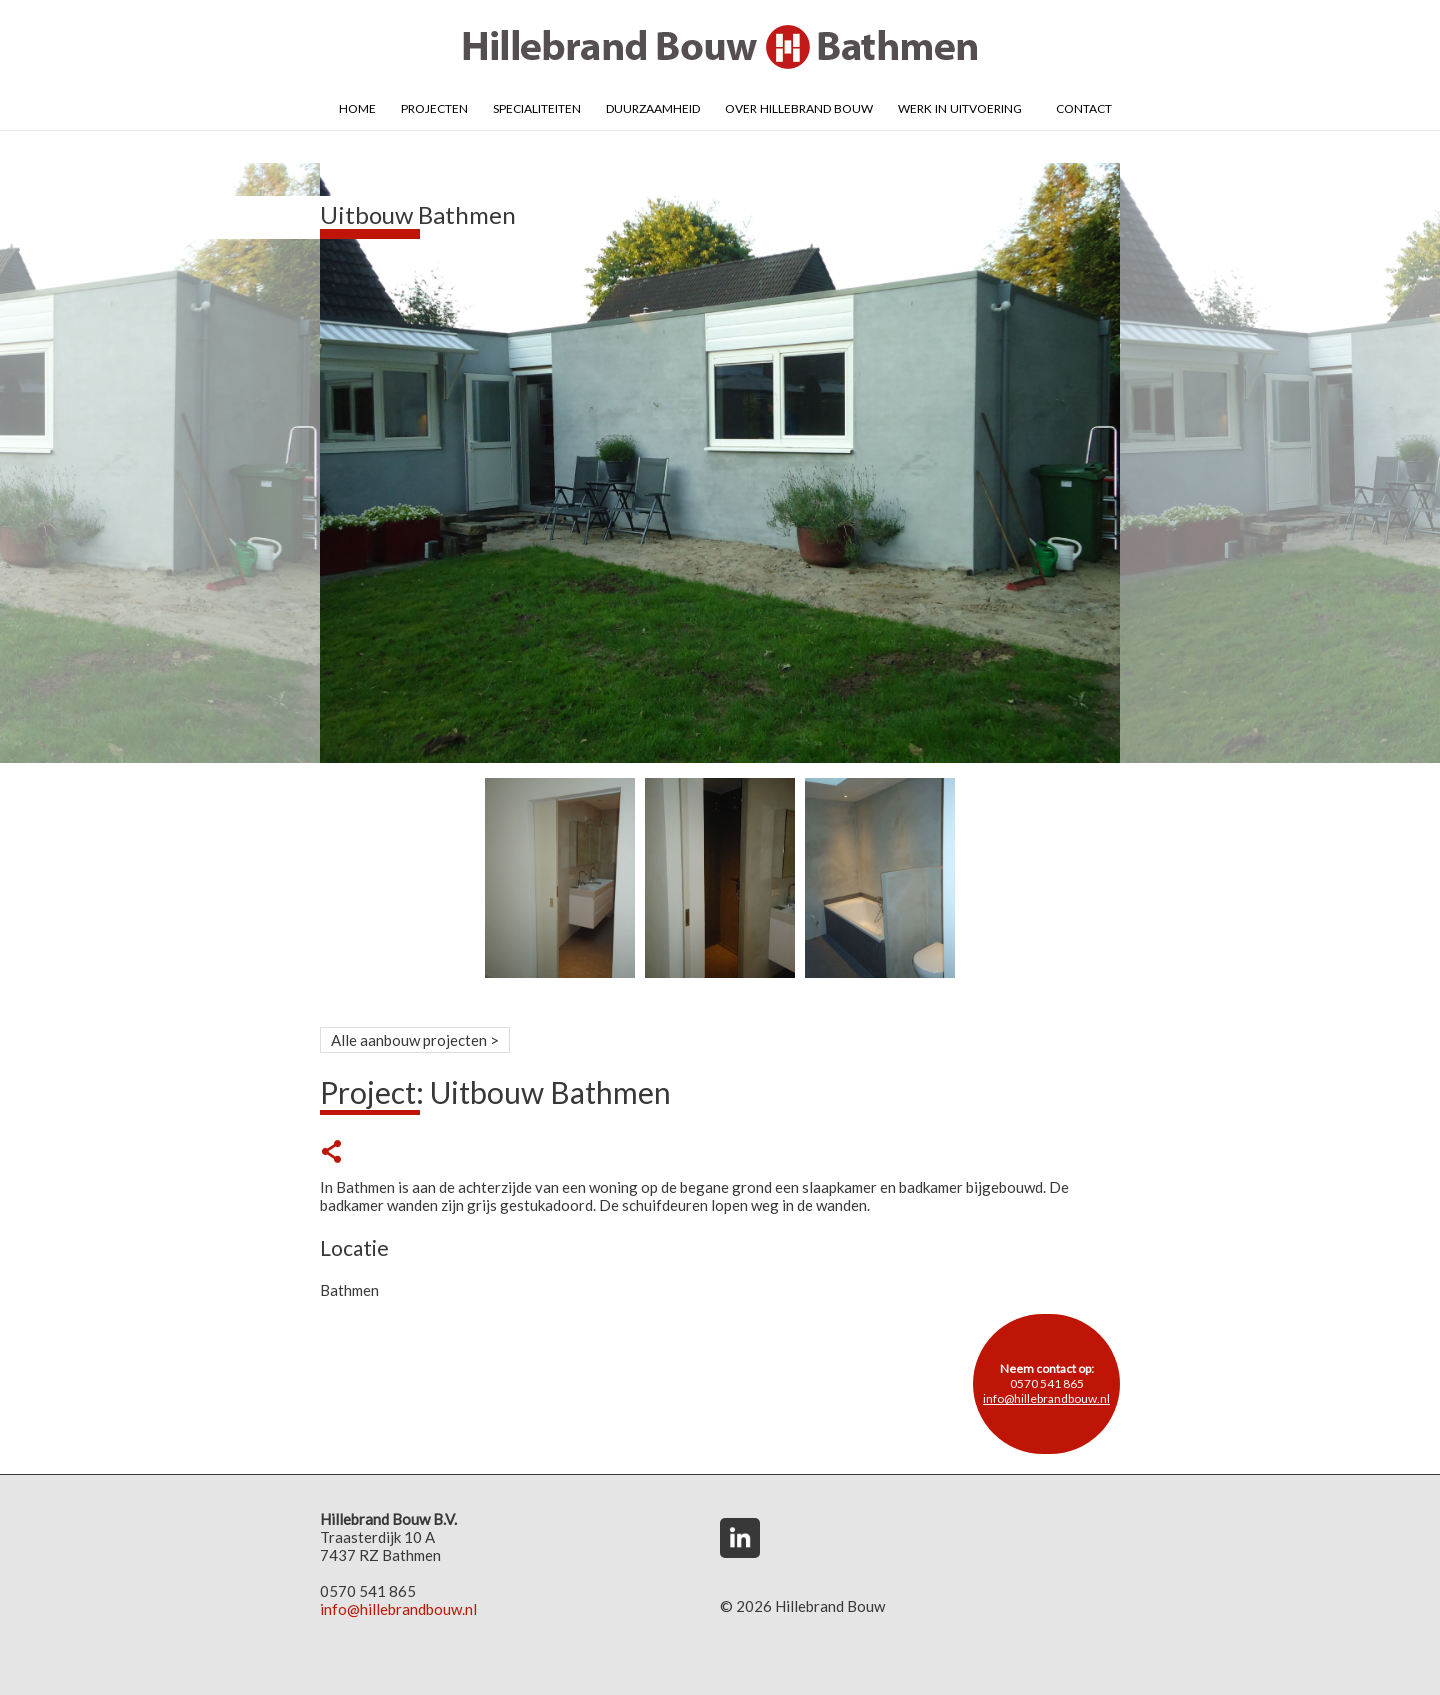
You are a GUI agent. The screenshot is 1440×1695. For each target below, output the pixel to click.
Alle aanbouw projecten (409, 1040)
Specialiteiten (537, 107)
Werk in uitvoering (960, 107)
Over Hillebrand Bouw (799, 107)
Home (357, 107)
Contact (1084, 107)
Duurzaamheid (653, 107)
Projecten (434, 107)
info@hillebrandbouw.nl (1046, 1398)
